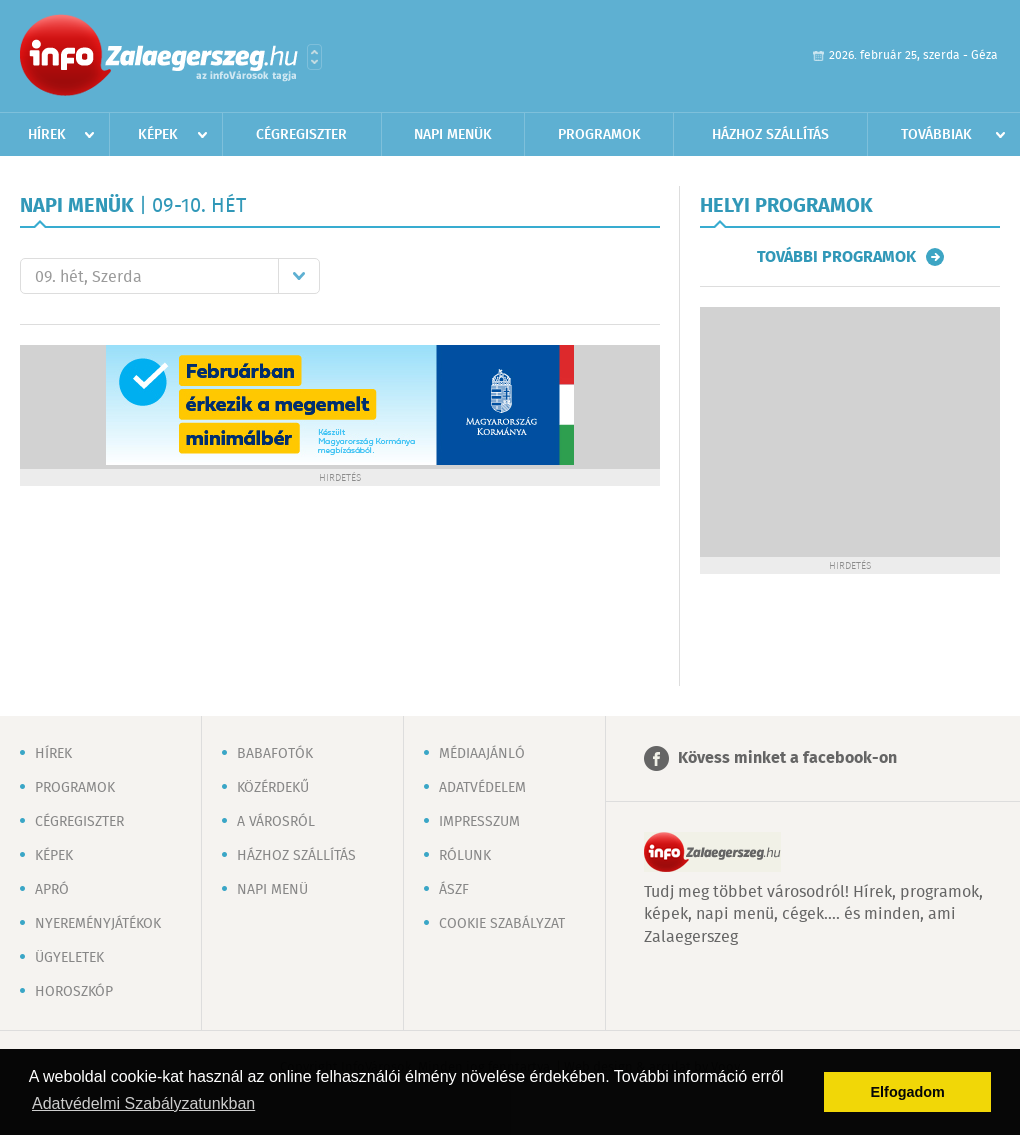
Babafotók (275, 754)
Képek (158, 135)
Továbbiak (936, 135)
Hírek (47, 135)
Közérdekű (273, 788)
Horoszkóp (74, 992)
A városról (276, 822)
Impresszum (479, 822)
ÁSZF (454, 890)
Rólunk (465, 856)
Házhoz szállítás (770, 135)
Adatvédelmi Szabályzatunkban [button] (143, 1103)
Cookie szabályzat (502, 924)
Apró (52, 890)
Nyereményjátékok (98, 924)
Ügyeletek (69, 958)
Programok (599, 135)
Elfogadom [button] (908, 1092)
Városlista (314, 57)
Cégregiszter (301, 135)
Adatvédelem (482, 788)
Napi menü (272, 890)
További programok (836, 257)
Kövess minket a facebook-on (787, 758)
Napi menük (453, 135)
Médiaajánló (482, 754)
